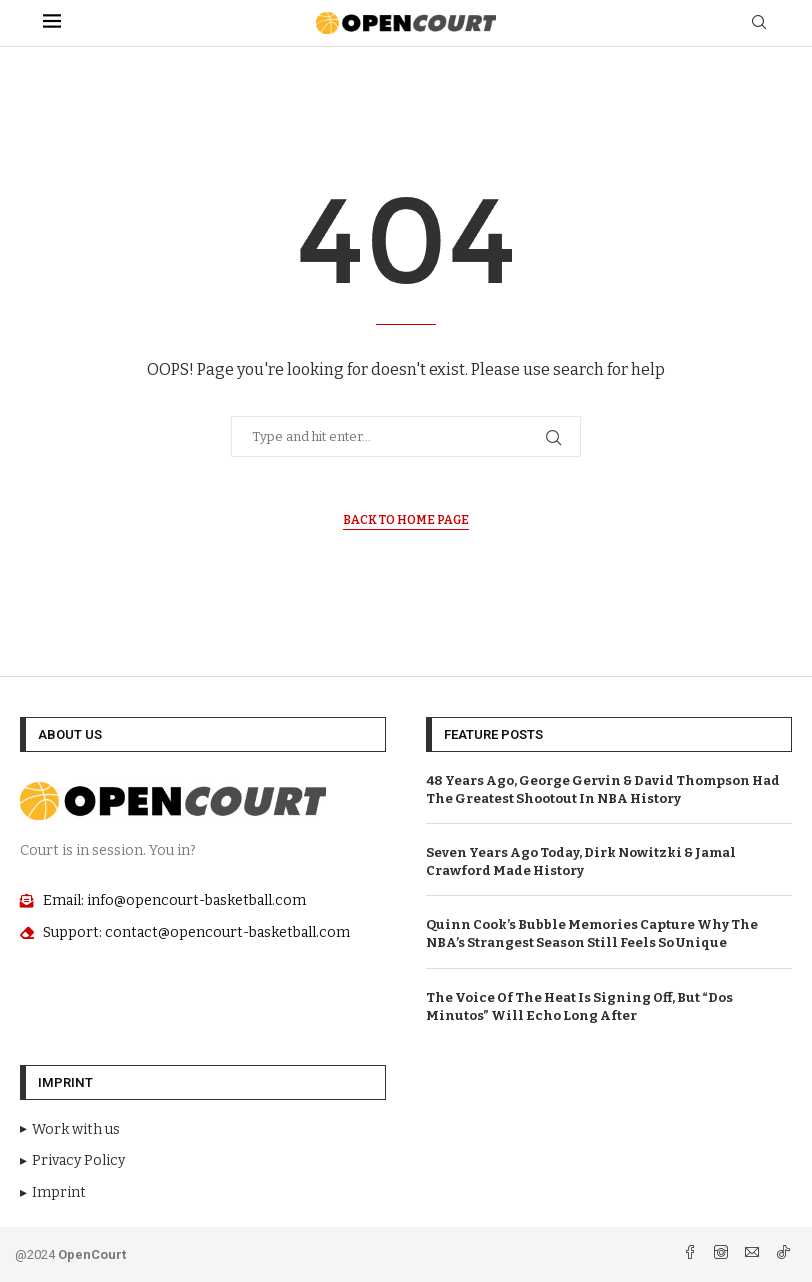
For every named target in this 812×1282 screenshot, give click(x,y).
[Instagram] (722, 1254)
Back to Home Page (406, 520)
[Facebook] (691, 1254)
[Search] (759, 23)
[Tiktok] (783, 1254)
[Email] (753, 1254)
